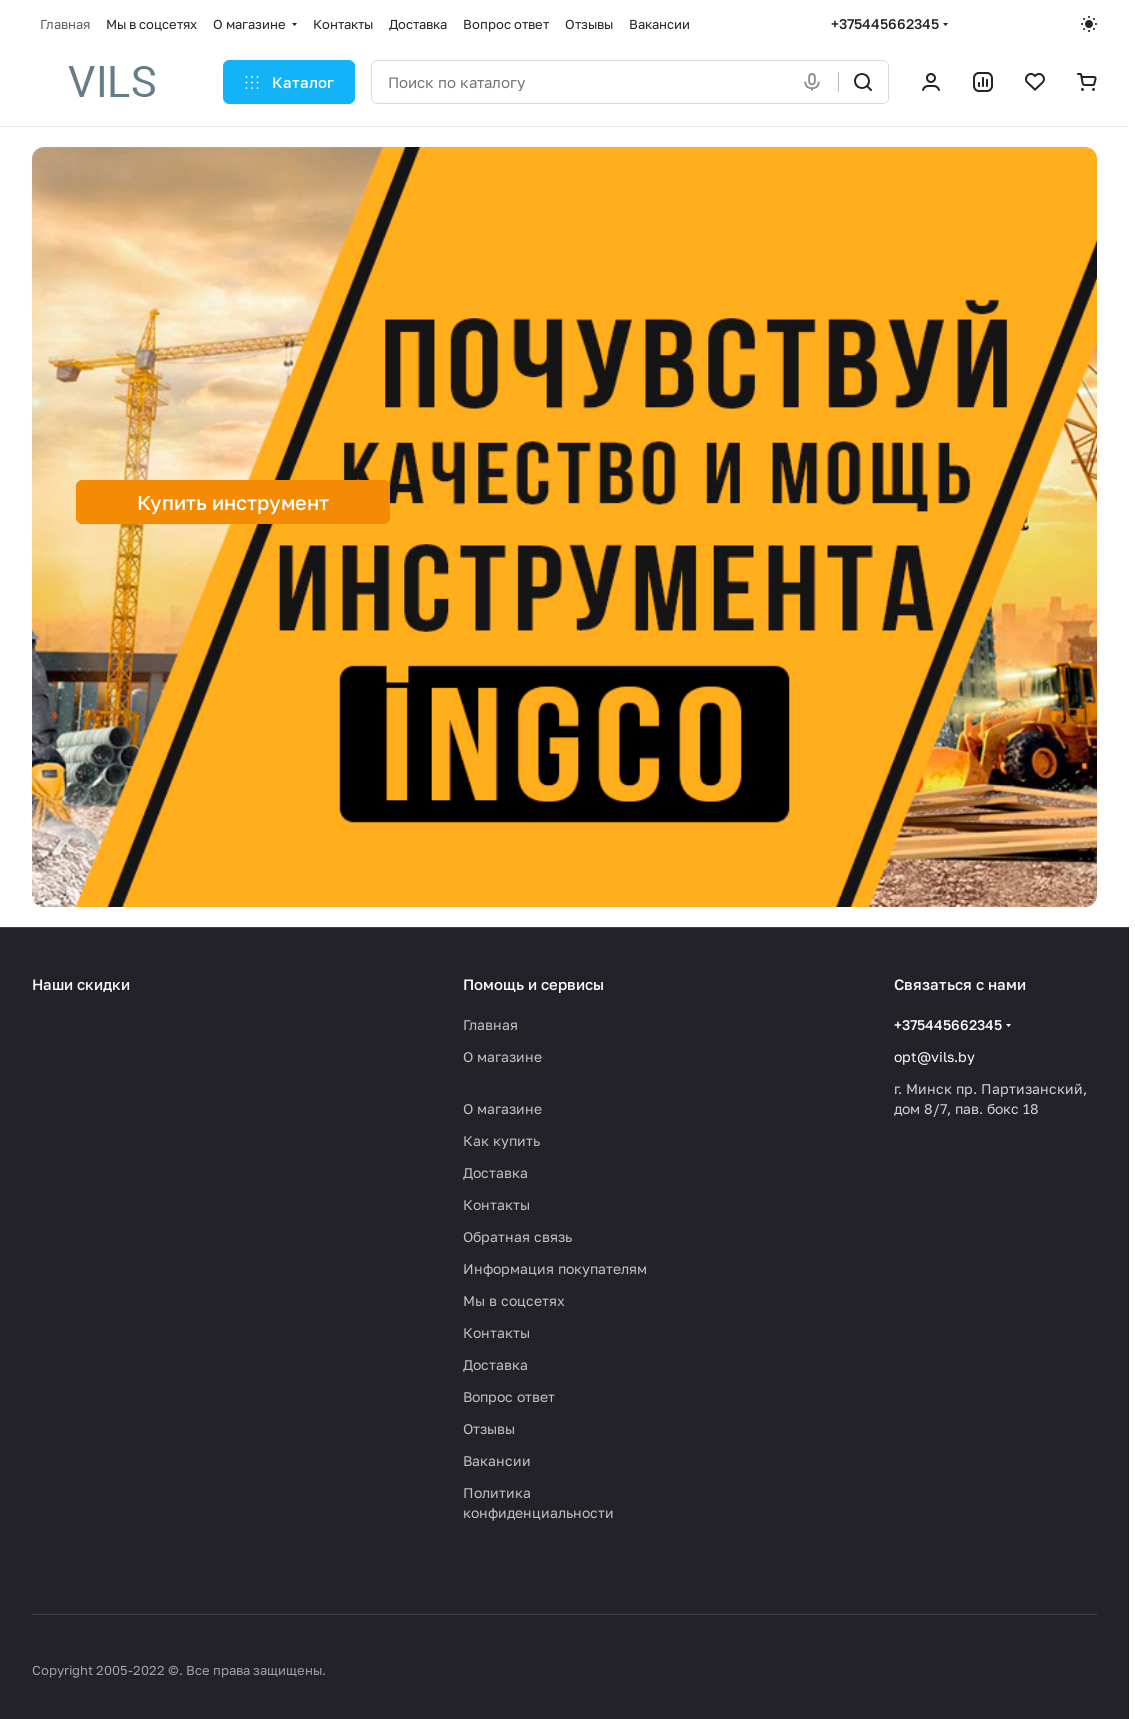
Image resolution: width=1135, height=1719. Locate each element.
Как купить (501, 1140)
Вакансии (497, 1460)
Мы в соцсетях (514, 1300)
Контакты (496, 1204)
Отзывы (489, 1428)
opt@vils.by (934, 1056)
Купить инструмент (233, 502)
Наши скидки (81, 984)
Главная (490, 1024)
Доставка (495, 1172)
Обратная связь (517, 1236)
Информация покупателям (555, 1268)
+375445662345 (885, 23)
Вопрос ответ (509, 1396)
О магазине (502, 1056)
